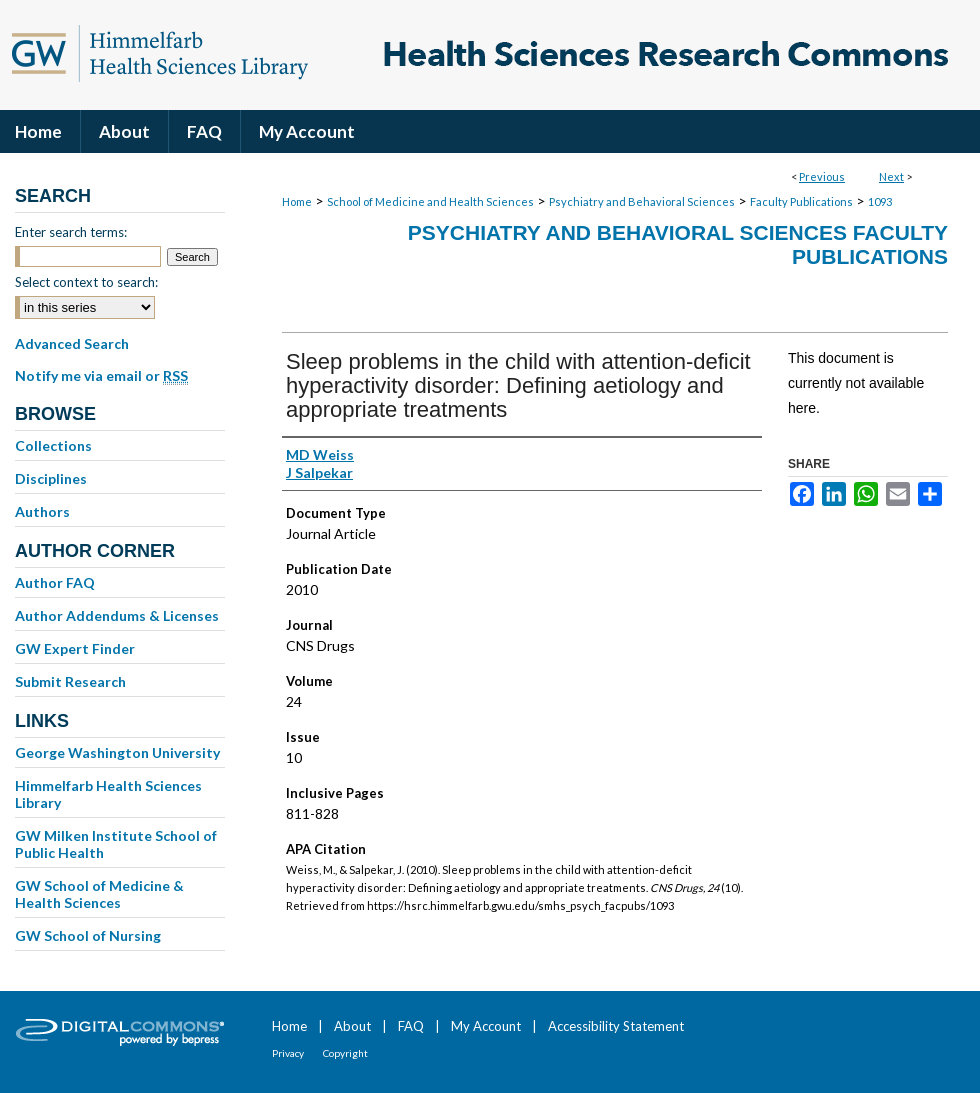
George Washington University (117, 752)
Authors (42, 511)
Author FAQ (55, 582)
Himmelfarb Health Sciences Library (108, 794)
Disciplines (51, 478)
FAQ (411, 1026)
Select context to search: (86, 282)
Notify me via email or (101, 376)
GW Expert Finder (75, 648)
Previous (822, 176)
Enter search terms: (71, 232)
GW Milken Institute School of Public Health (116, 844)
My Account (486, 1026)
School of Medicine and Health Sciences (430, 201)
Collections (53, 445)
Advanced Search (72, 343)
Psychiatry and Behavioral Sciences (642, 201)
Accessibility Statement (616, 1026)
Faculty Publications (801, 201)
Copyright (345, 1053)
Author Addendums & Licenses (117, 615)
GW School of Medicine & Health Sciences (99, 894)
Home (297, 201)
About (352, 1026)
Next (891, 176)
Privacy (288, 1053)
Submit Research (70, 681)
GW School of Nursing (88, 935)
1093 (880, 201)
